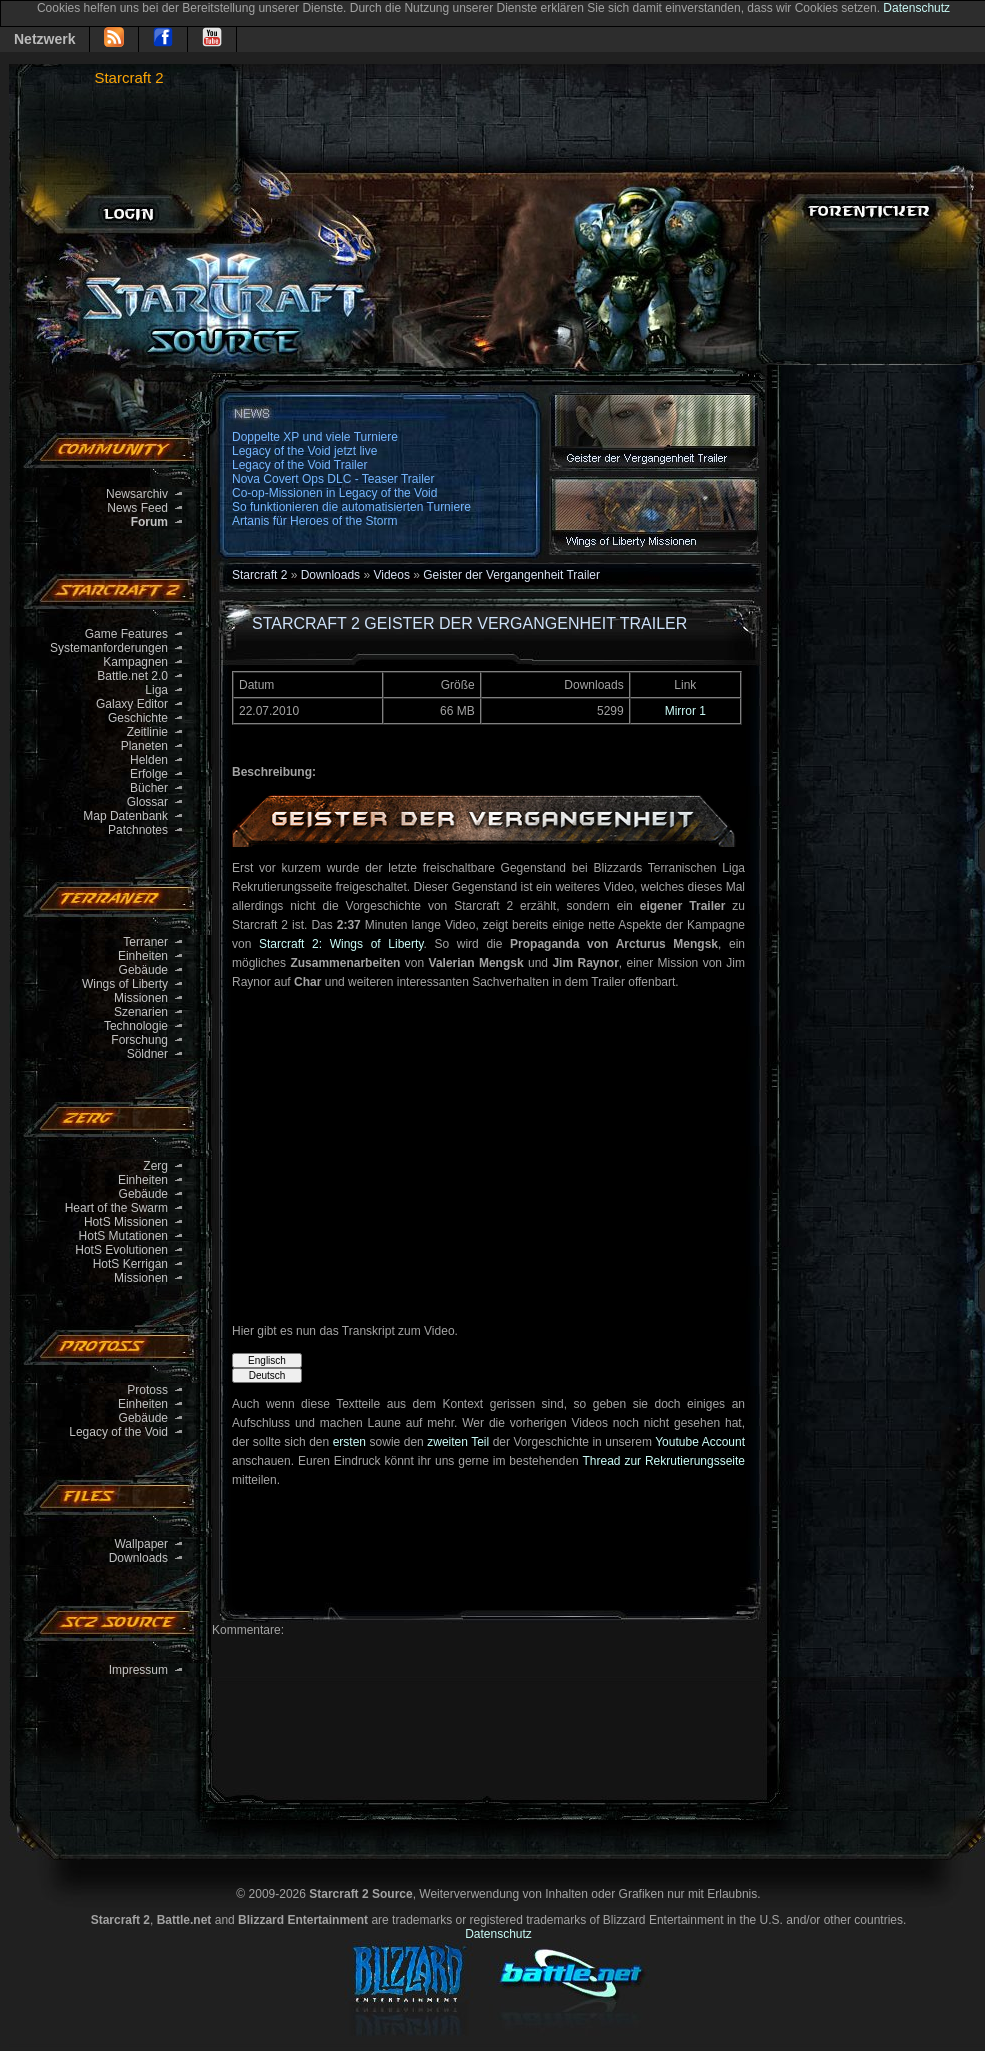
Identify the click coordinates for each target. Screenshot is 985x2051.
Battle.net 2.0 (132, 676)
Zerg (155, 1166)
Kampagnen (135, 662)
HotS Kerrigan (130, 1264)
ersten (349, 1442)
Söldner (147, 1054)
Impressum (138, 1670)
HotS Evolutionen (121, 1250)
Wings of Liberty (125, 984)
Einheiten (143, 956)
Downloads (138, 1558)
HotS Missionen (126, 1222)
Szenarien (141, 1012)
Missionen (141, 998)
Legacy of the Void (118, 1432)
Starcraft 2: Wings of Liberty (341, 944)
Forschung (139, 1040)
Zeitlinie (147, 732)
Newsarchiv (137, 494)
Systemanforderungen (109, 648)
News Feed (137, 508)
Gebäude (143, 970)
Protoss (147, 1390)
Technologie (136, 1026)
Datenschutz (916, 8)
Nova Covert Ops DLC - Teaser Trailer (333, 479)
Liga (156, 690)
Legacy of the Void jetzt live (304, 451)
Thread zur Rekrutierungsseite (663, 1461)
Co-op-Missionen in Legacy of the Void (334, 493)
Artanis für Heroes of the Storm (314, 521)
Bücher (149, 788)
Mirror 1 (685, 711)
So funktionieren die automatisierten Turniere (351, 507)
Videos (391, 575)
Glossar (147, 802)
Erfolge (149, 774)
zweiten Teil (458, 1442)
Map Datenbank (125, 816)
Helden (149, 760)
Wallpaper (141, 1544)
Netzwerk (44, 39)
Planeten (144, 746)
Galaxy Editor (132, 704)
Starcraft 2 (128, 77)
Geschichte (138, 718)
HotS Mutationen (123, 1236)
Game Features (126, 634)
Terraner (145, 942)
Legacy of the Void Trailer (299, 465)
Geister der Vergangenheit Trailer (511, 575)
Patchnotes (138, 830)
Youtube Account (700, 1442)
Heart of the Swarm (116, 1208)
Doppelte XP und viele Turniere (315, 437)
